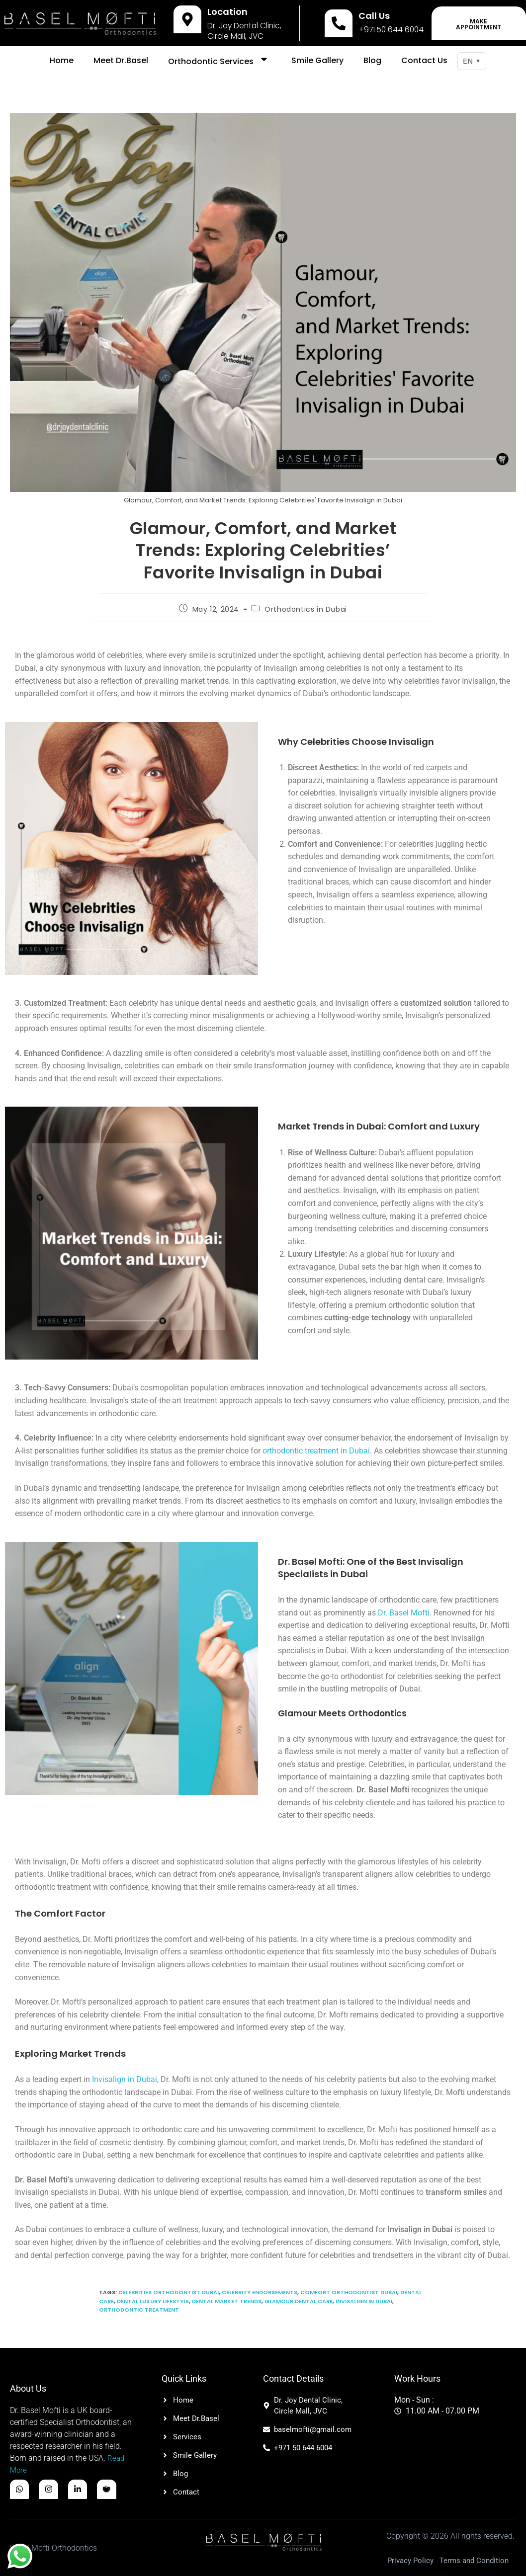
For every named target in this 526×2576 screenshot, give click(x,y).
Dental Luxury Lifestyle (153, 2301)
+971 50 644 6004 (391, 29)
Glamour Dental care (298, 2301)
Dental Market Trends (227, 2301)
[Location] (187, 19)
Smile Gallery (317, 60)
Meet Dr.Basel (120, 60)
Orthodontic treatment (139, 2310)
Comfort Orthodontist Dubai (348, 2292)
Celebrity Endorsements (259, 2292)
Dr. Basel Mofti (404, 1612)
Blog (372, 60)
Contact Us (424, 60)
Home (62, 60)
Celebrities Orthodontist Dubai (168, 2292)
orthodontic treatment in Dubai (316, 1450)
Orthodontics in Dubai (305, 609)
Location (227, 11)
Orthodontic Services (219, 60)
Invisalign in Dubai (124, 2079)
